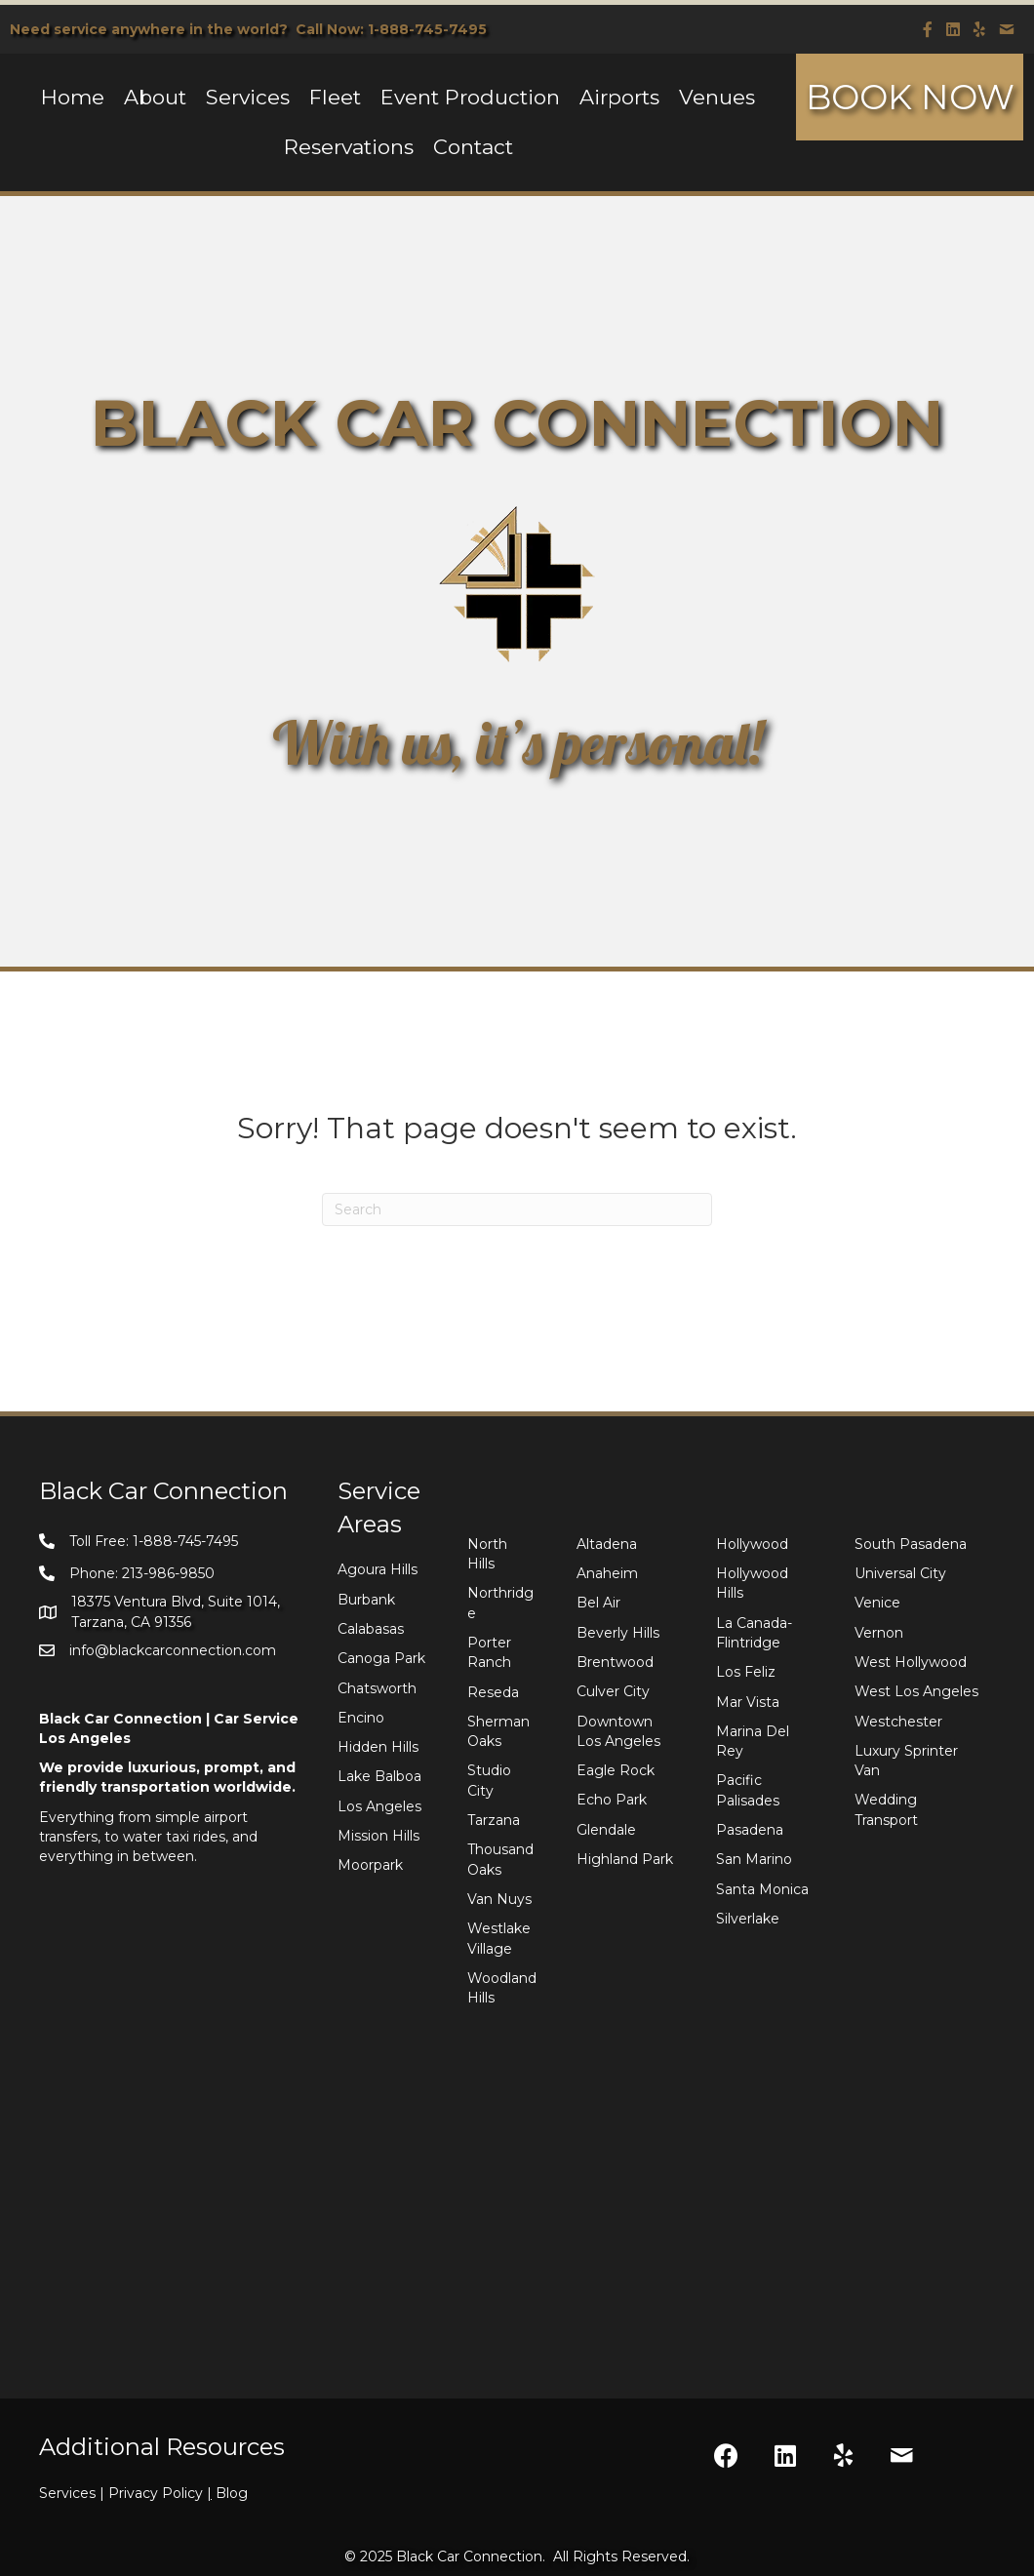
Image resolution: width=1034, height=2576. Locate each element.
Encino (361, 1717)
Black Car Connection (469, 2556)
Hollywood (752, 1544)
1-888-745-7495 (427, 29)
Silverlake (747, 1918)
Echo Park (612, 1799)
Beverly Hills (618, 1633)
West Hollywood (911, 1662)
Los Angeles (379, 1806)
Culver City (613, 1691)
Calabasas (371, 1629)
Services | (73, 2493)
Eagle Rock (616, 1770)
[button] (726, 2455)
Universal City (900, 1573)
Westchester (898, 1721)
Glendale (606, 1830)
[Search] (517, 1209)
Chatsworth (377, 1688)
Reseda (493, 1692)
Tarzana (493, 1820)
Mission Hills (378, 1835)
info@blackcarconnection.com (172, 1650)
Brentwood (615, 1662)
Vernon (879, 1633)
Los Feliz (746, 1672)
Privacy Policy (162, 2493)
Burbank (366, 1599)
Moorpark (370, 1865)
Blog (232, 2493)
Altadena (607, 1544)
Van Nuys (499, 1899)
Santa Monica (762, 1889)
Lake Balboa (379, 1776)
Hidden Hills (378, 1747)
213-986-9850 (168, 1573)
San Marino (754, 1859)
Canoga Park (381, 1658)
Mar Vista (747, 1702)
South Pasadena (911, 1544)
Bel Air (598, 1602)
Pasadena (749, 1830)
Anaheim (607, 1573)
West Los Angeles (916, 1691)
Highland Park (625, 1859)
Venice (877, 1602)
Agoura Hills (378, 1569)
